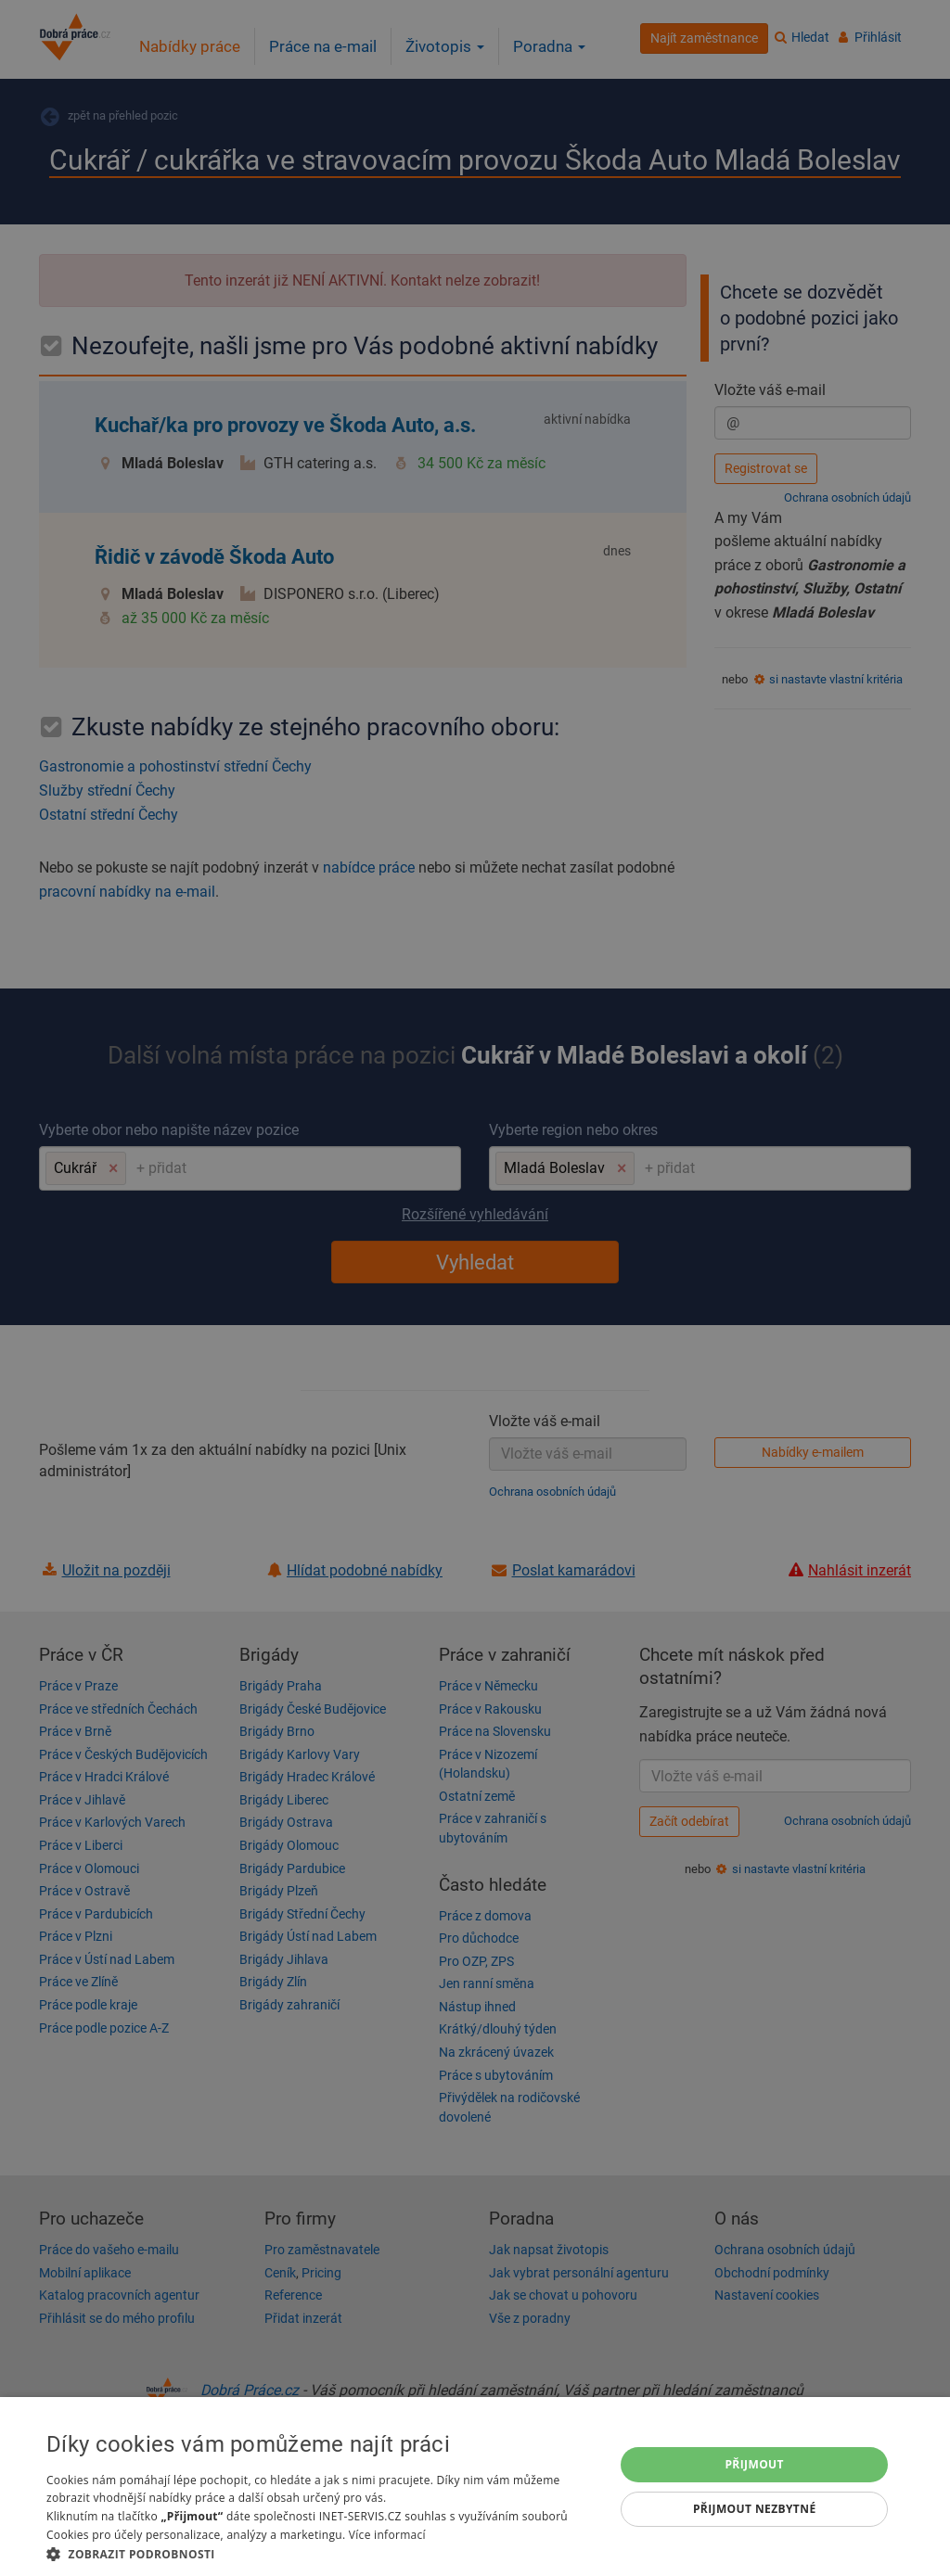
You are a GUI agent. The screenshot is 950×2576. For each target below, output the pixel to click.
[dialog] (475, 2486)
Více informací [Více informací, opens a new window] (387, 2535)
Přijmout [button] (754, 2464)
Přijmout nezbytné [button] (754, 2509)
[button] (321, 2553)
